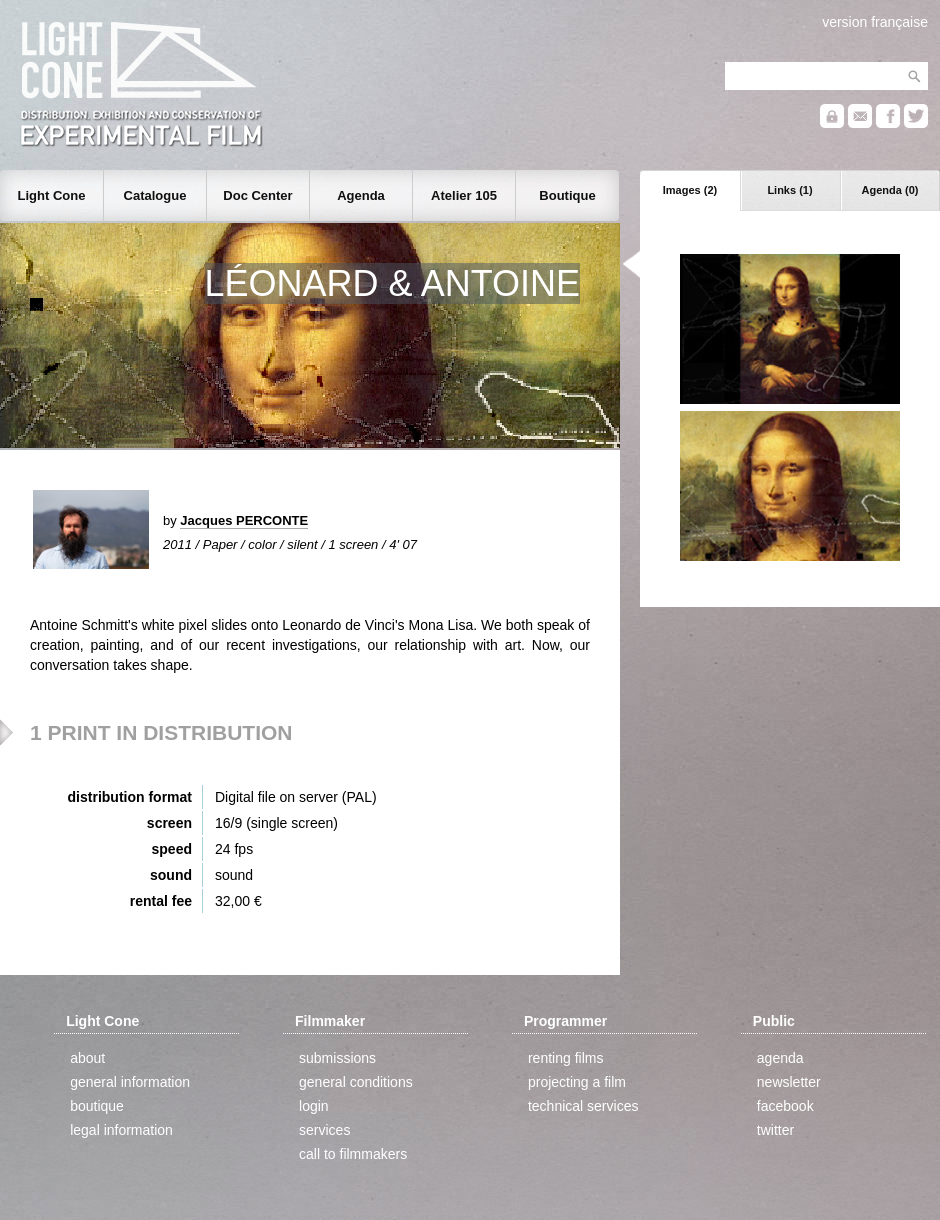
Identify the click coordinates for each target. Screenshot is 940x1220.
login (314, 1106)
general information (130, 1082)
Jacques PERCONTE (244, 520)
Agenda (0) (890, 190)
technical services (583, 1106)
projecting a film (577, 1082)
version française (875, 22)
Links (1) (789, 190)
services (324, 1130)
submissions (337, 1058)
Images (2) (690, 190)
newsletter (789, 1082)
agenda (780, 1058)
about (87, 1058)
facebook (785, 1106)
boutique (97, 1106)
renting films (565, 1058)
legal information (121, 1130)
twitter (775, 1130)
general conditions (356, 1082)
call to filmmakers (353, 1154)
